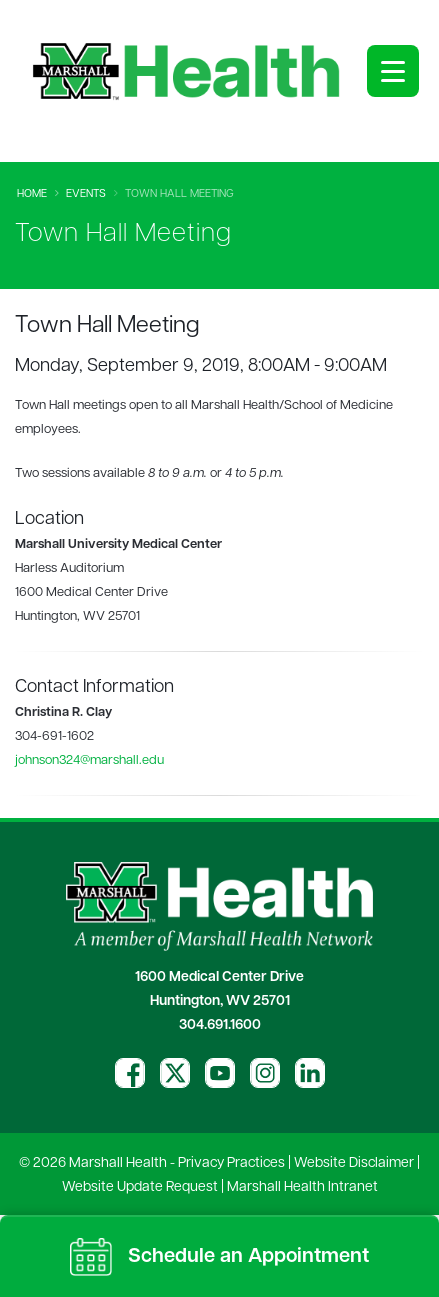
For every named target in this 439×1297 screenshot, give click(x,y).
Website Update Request (140, 1187)
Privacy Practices (231, 1163)
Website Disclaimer (354, 1163)
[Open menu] (393, 71)
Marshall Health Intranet (302, 1187)
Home (32, 194)
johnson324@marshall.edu (89, 760)
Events (86, 194)
